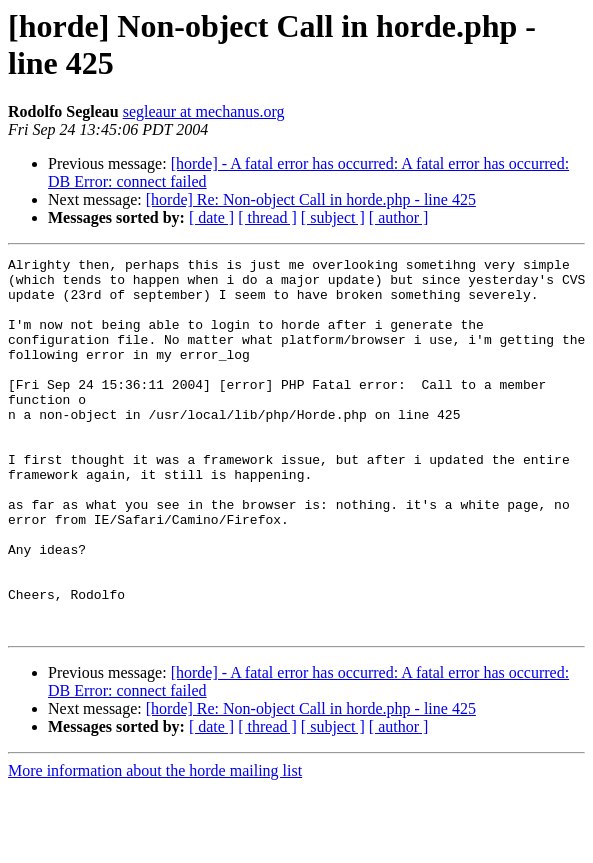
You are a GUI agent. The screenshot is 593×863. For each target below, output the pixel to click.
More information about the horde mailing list (155, 845)
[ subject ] (333, 217)
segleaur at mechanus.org (204, 111)
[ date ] (211, 217)
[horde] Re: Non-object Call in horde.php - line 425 (311, 199)
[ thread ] (267, 217)
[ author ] (399, 217)
